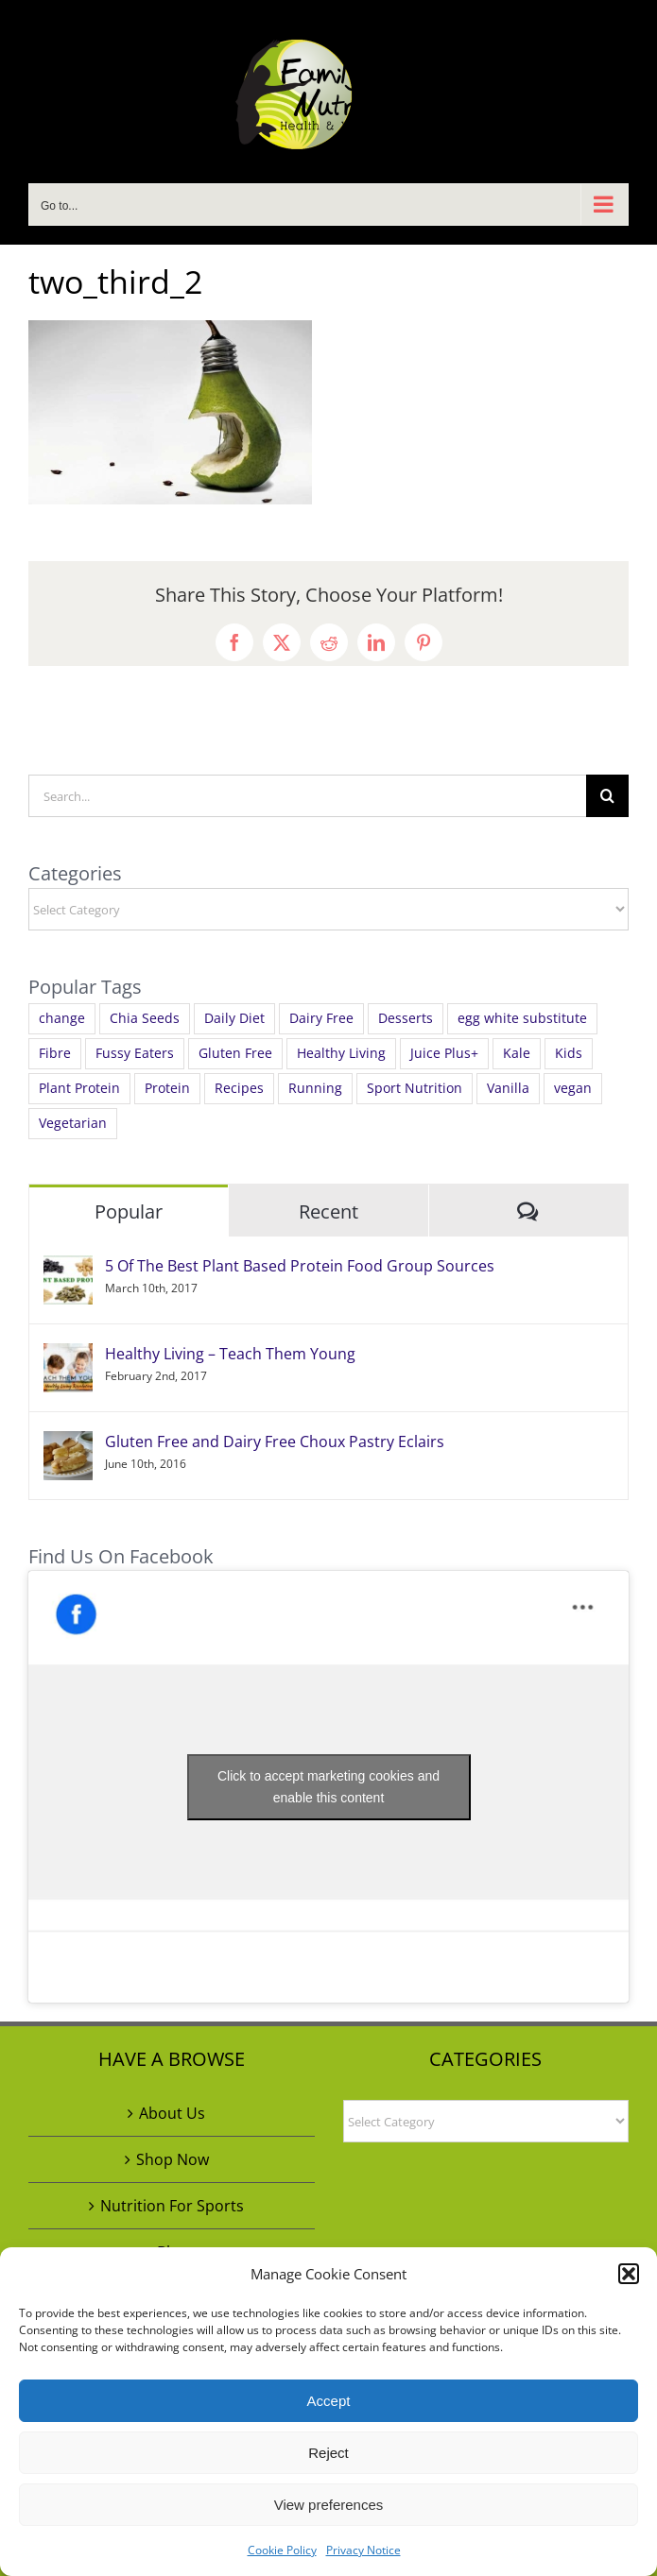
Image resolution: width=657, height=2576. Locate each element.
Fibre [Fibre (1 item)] (55, 1053)
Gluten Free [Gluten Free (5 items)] (235, 1053)
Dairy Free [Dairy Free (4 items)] (321, 1018)
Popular (129, 1211)
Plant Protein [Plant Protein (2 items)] (79, 1088)
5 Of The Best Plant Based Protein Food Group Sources (299, 1265)
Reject (328, 2453)
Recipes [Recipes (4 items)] (239, 1088)
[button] (628, 2273)
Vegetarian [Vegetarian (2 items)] (73, 1123)
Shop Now (172, 2159)
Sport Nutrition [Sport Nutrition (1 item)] (414, 1088)
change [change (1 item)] (62, 1018)
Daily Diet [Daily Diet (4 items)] (234, 1018)
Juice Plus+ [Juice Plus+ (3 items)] (444, 1053)
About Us (172, 2113)
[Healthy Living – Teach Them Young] (68, 1356)
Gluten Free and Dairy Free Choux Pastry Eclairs (274, 1441)
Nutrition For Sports (172, 2205)
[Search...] (307, 796)
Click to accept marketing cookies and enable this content (328, 1786)
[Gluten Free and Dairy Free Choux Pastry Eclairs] (68, 1444)
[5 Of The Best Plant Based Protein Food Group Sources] (68, 1268)
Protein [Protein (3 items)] (167, 1088)
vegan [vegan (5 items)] (573, 1088)
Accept (329, 2401)
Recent (328, 1211)
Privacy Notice (363, 2550)
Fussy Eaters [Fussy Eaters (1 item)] (134, 1053)
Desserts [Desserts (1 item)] (405, 1018)
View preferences (329, 2505)
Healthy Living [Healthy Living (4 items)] (341, 1053)
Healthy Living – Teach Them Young (230, 1353)
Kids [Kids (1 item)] (568, 1053)
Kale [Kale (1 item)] (516, 1053)
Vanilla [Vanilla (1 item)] (508, 1088)
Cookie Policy (282, 2550)
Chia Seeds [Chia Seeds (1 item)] (145, 1018)
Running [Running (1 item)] (315, 1088)
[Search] (607, 796)
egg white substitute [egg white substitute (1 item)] (522, 1018)
